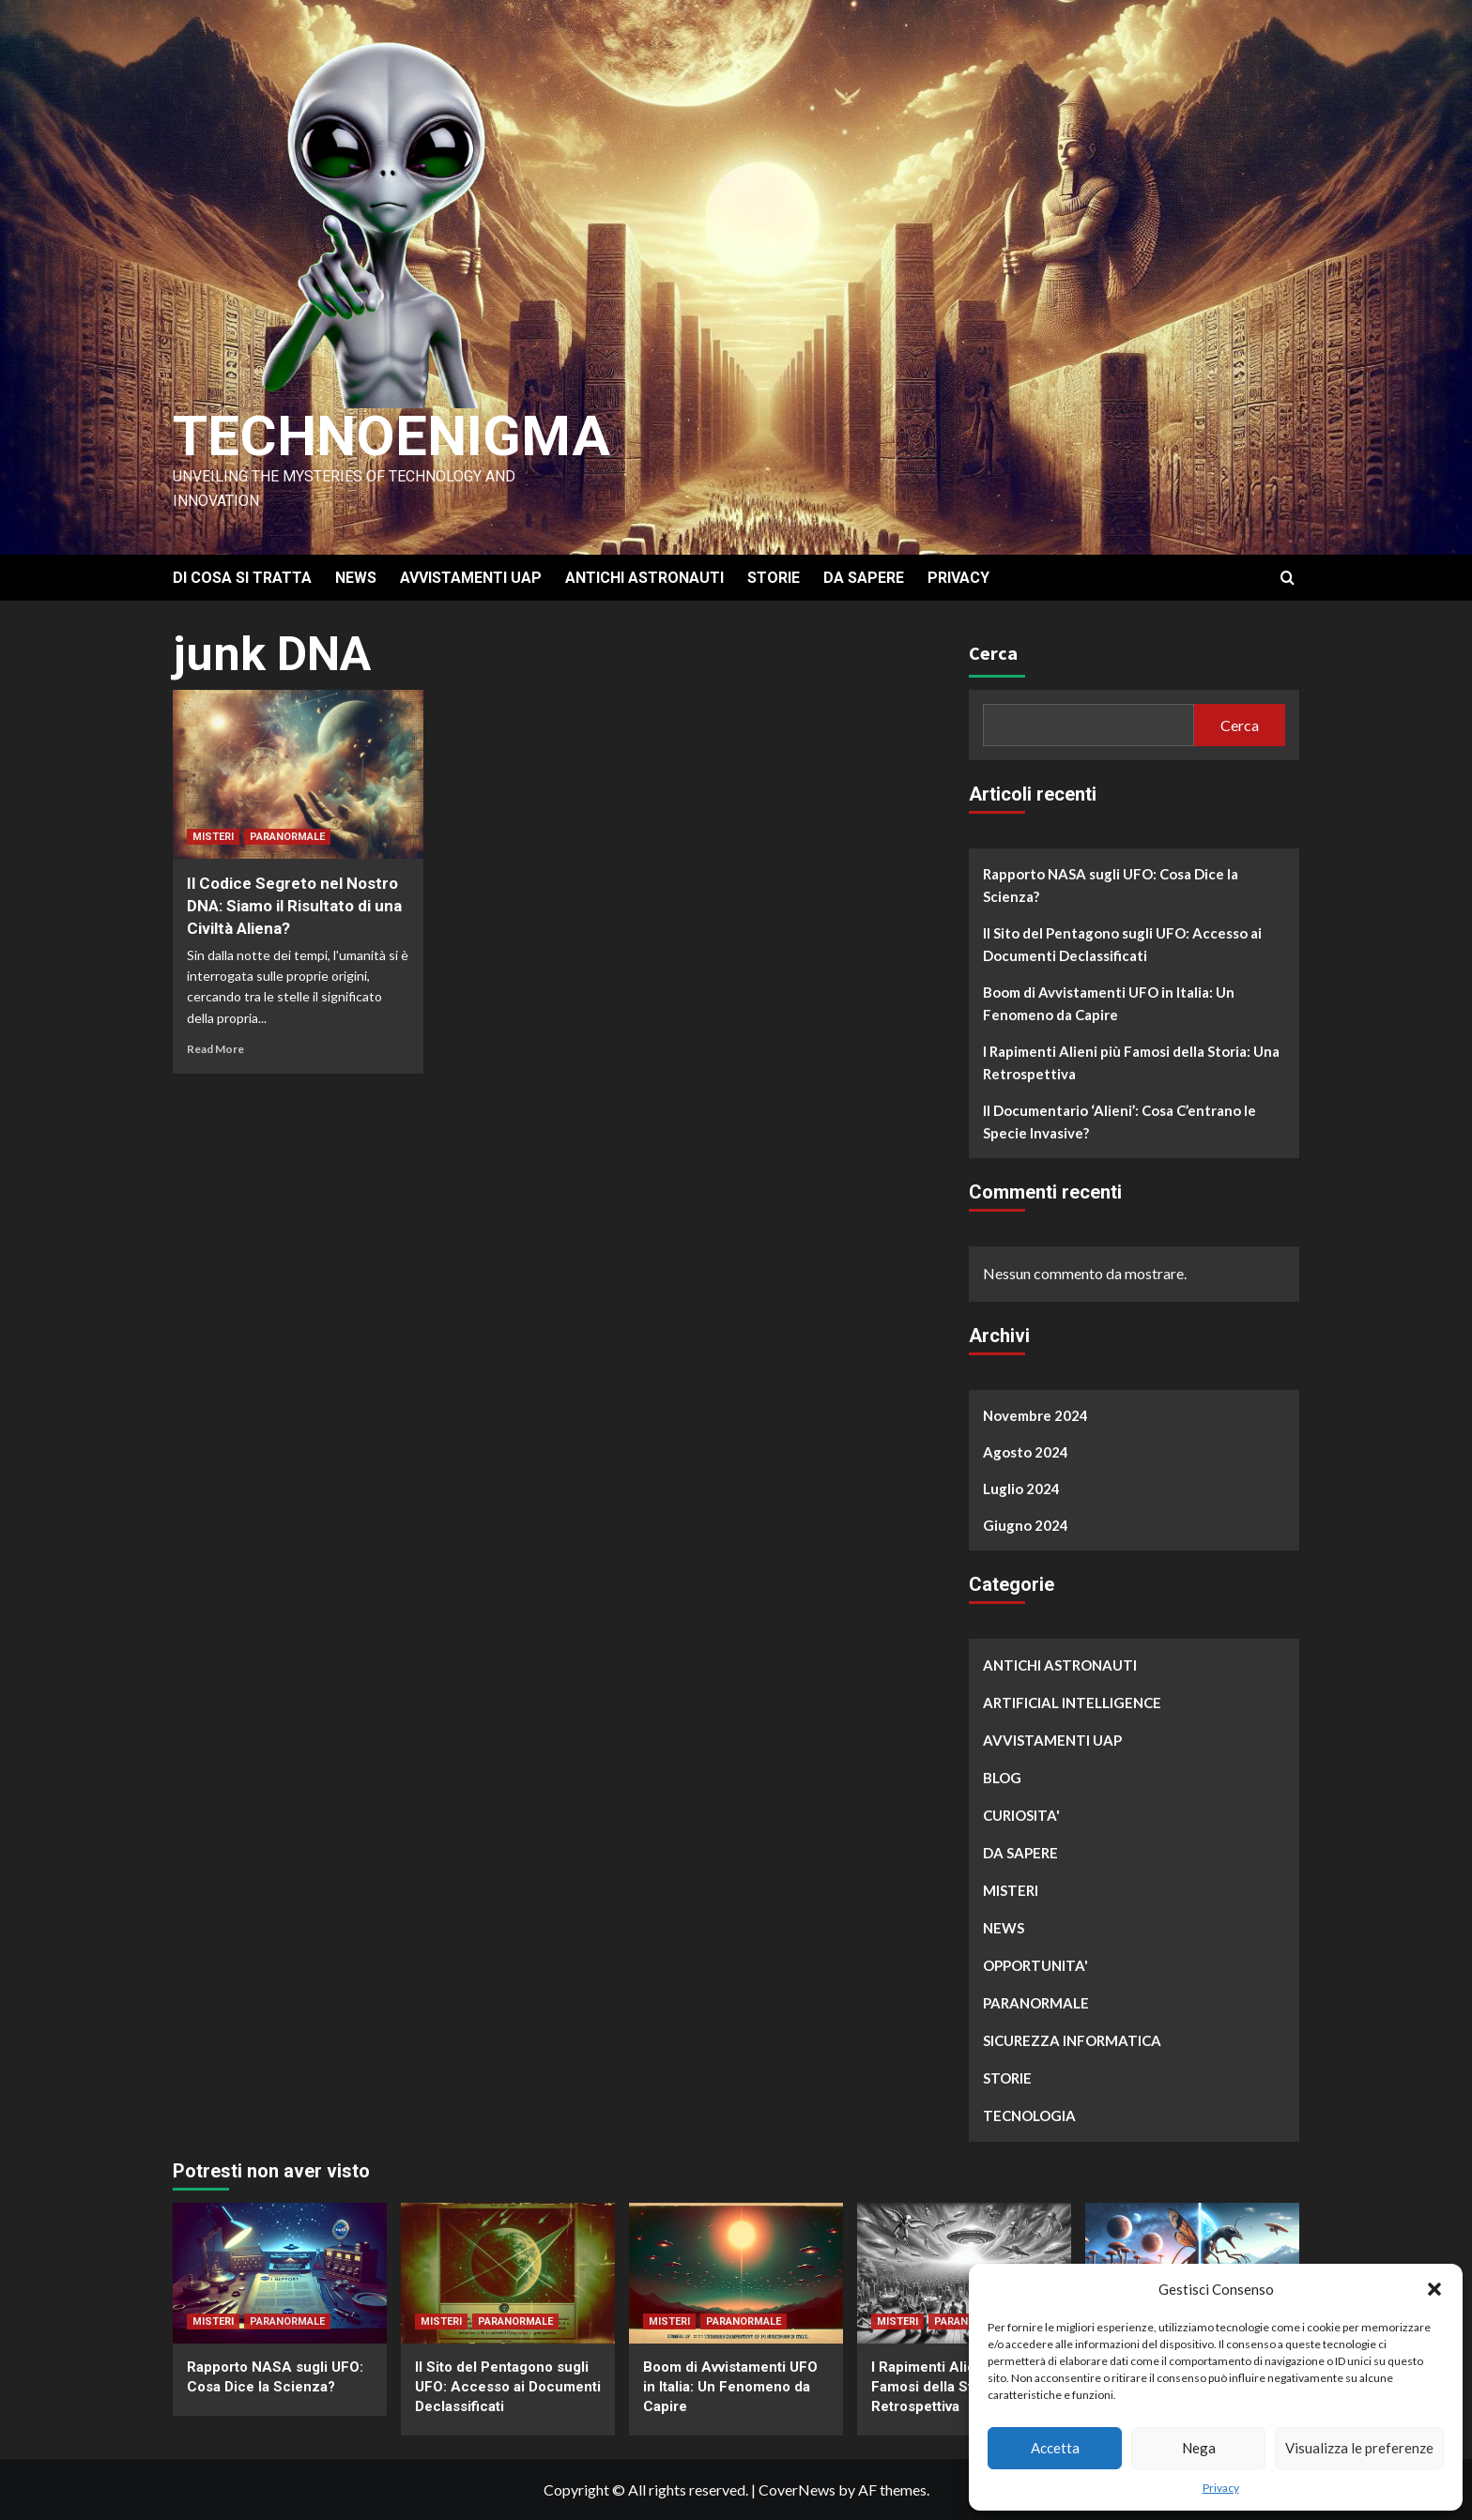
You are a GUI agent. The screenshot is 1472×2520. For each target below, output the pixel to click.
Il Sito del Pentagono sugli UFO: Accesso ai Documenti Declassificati (1122, 944)
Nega (1199, 2447)
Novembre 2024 (1035, 1415)
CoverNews (797, 2489)
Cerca (993, 652)
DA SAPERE (863, 578)
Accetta (1055, 2447)
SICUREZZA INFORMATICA (1072, 2040)
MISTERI (213, 837)
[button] (1434, 2289)
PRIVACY (958, 578)
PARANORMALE (287, 837)
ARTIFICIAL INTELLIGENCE (1072, 1702)
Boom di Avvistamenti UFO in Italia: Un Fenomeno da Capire (1108, 1003)
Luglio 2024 (1021, 1488)
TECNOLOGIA (1029, 2115)
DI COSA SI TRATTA (242, 578)
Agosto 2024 (1025, 1451)
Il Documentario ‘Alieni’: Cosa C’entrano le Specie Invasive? (1119, 1121)
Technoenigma (391, 436)
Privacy (1221, 2488)
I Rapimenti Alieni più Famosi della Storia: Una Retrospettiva (1131, 1062)
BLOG (1002, 1777)
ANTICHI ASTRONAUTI (644, 578)
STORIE (773, 578)
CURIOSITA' (1021, 1815)
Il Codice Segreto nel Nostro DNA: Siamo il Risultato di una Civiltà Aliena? (294, 906)
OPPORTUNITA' (1035, 1965)
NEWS (355, 578)
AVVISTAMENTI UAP (471, 578)
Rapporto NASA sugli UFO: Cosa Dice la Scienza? (1110, 885)
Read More (215, 1049)
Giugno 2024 (1025, 1525)
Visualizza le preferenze (1359, 2447)
